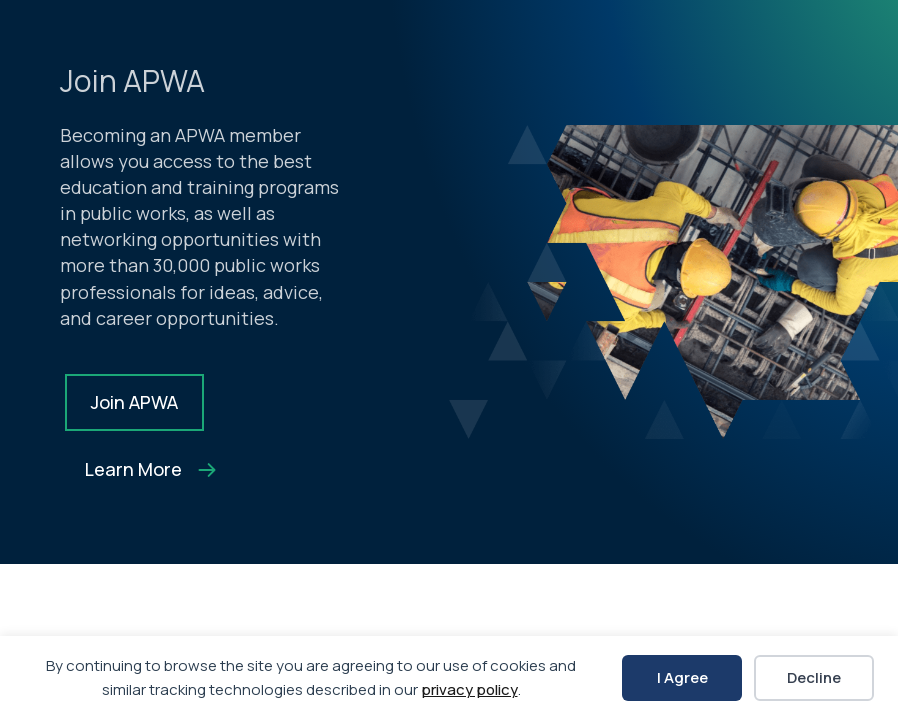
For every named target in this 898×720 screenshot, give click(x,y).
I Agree (682, 677)
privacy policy (469, 689)
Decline (814, 677)
